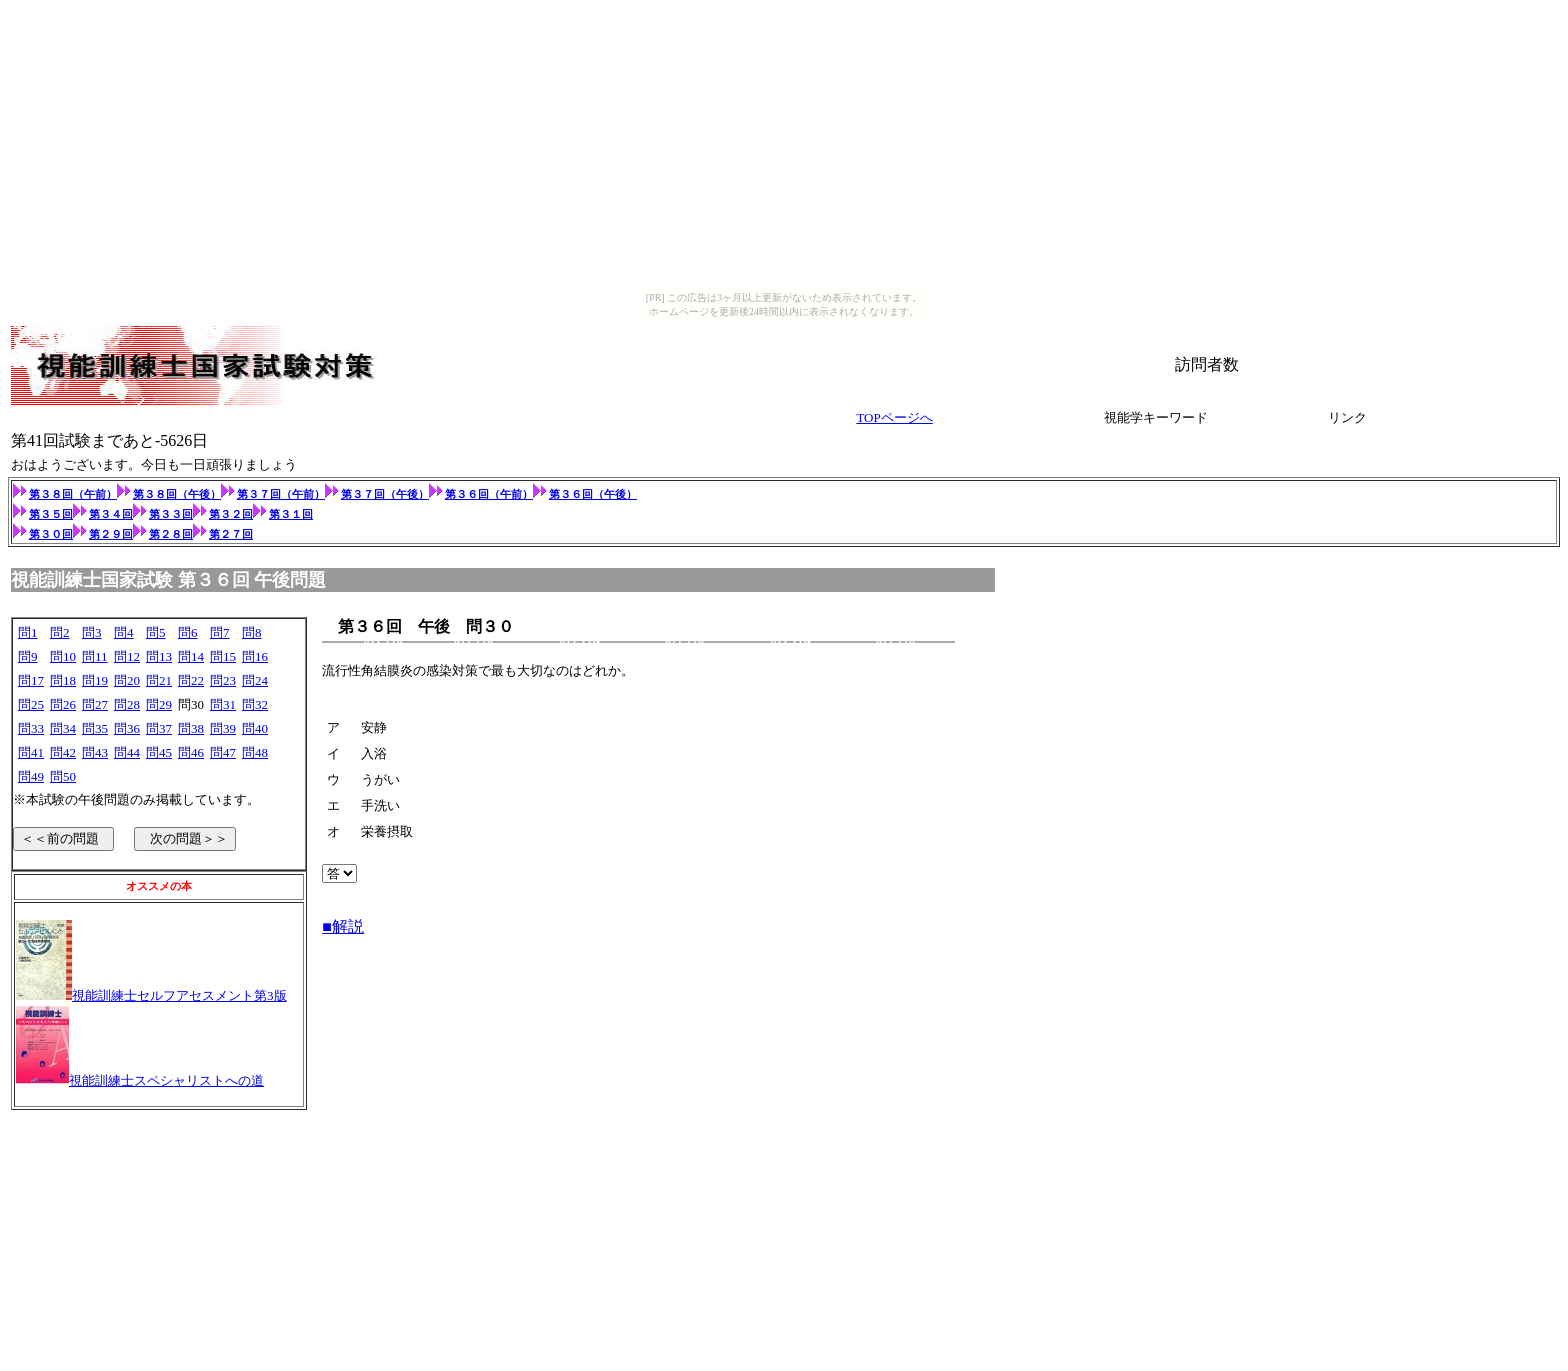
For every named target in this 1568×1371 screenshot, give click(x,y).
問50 (63, 776)
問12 (127, 656)
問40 (255, 728)
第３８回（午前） (73, 494)
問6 (188, 632)
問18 (63, 680)
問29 (159, 704)
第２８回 (171, 534)
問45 (159, 752)
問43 (95, 752)
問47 (223, 752)
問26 (63, 704)
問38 (191, 728)
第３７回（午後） (385, 494)
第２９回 (111, 534)
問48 (255, 752)
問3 (92, 632)
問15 (223, 656)
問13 (159, 656)
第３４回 (111, 514)
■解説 (343, 928)
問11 (95, 656)
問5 (156, 632)
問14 (191, 656)
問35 (95, 728)
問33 (31, 728)
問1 (28, 632)
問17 (31, 680)
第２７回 (231, 534)
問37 (159, 728)
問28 (127, 704)
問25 (31, 704)
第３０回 (51, 534)
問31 (223, 704)
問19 (95, 680)
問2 (60, 632)
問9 (28, 656)
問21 (159, 680)
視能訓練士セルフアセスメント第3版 (179, 995)
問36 (127, 728)
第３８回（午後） (177, 494)
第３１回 (291, 514)
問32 (255, 704)
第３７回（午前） (281, 494)
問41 (31, 752)
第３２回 (231, 514)
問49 (31, 776)
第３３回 (171, 514)
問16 (255, 656)
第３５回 (51, 514)
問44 (127, 752)
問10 (63, 656)
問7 (220, 632)
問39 (223, 728)
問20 (127, 680)
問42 (63, 752)
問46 (191, 752)
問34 (63, 728)
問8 (252, 632)
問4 (124, 632)
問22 (191, 680)
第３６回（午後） (593, 494)
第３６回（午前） (497, 494)
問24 (255, 680)
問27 (95, 704)
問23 (223, 680)
